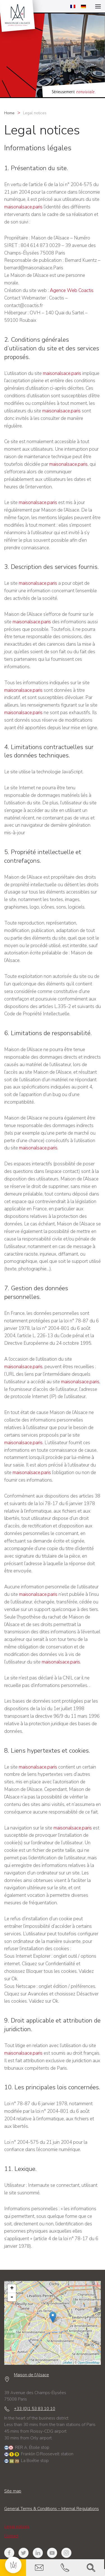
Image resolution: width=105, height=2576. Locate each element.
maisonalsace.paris (23, 207)
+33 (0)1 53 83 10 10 (33, 2408)
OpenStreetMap (88, 2362)
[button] (13, 2565)
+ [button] (11, 2288)
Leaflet (66, 2362)
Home (9, 113)
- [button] (11, 2297)
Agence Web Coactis (72, 290)
